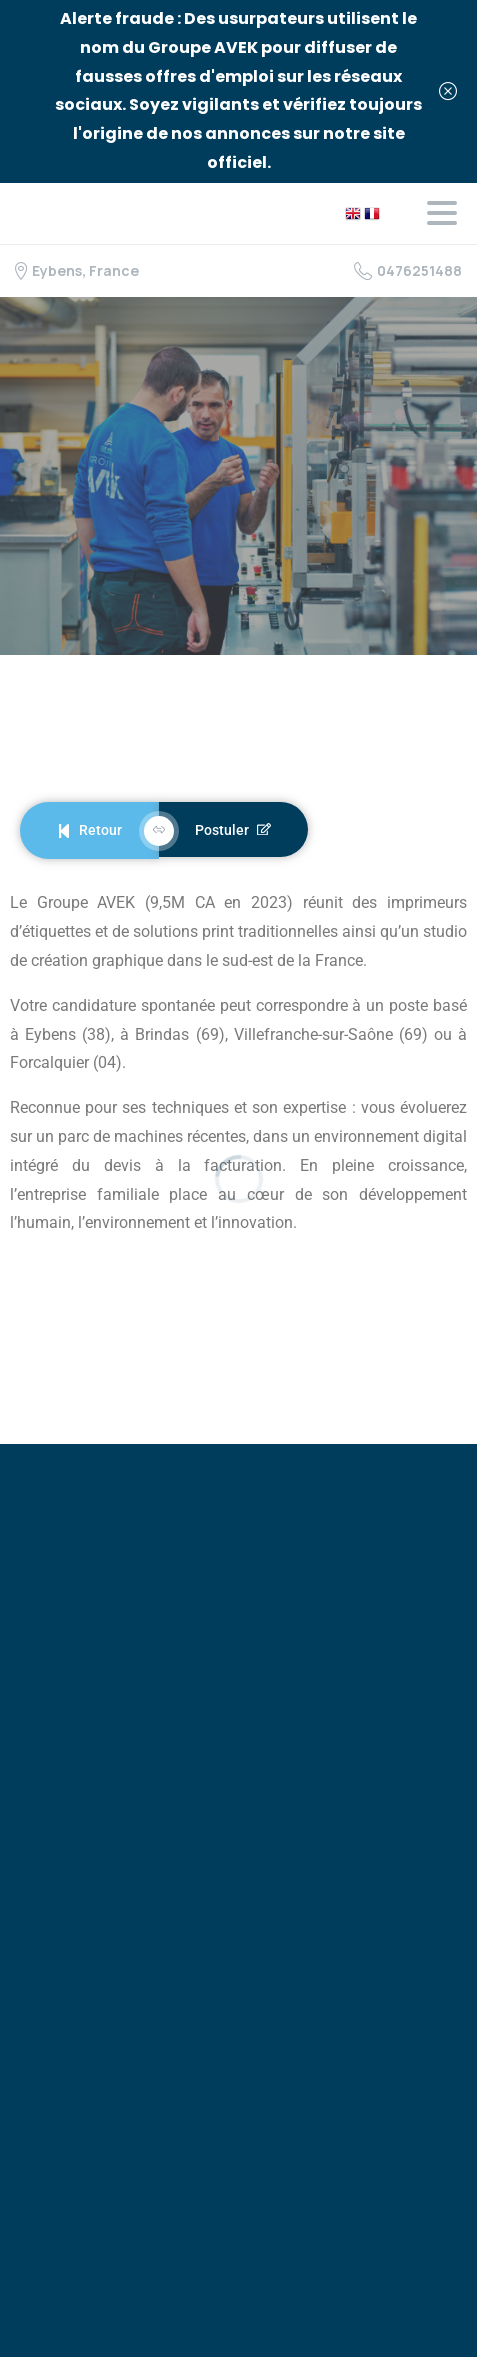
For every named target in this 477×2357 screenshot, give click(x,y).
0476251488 (408, 271)
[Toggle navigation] (442, 213)
